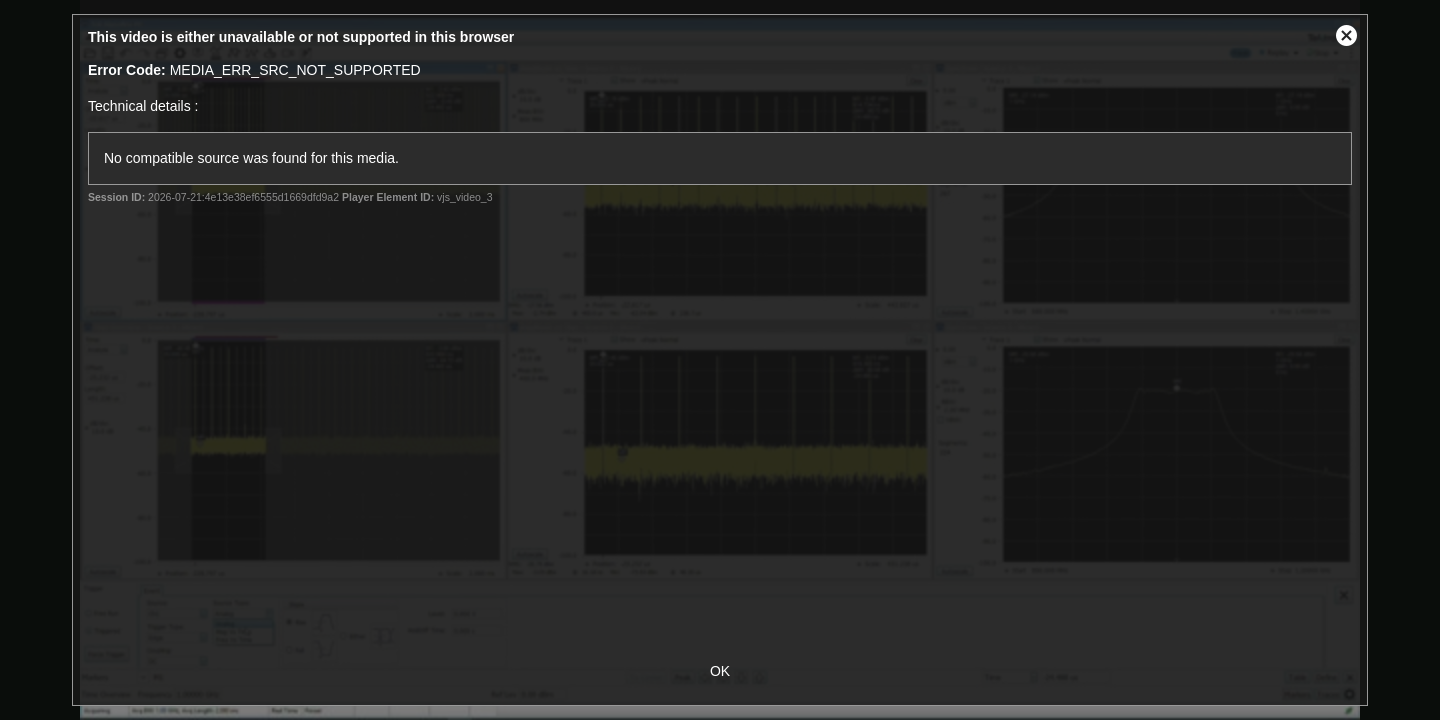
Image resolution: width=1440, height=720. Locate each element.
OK (720, 671)
